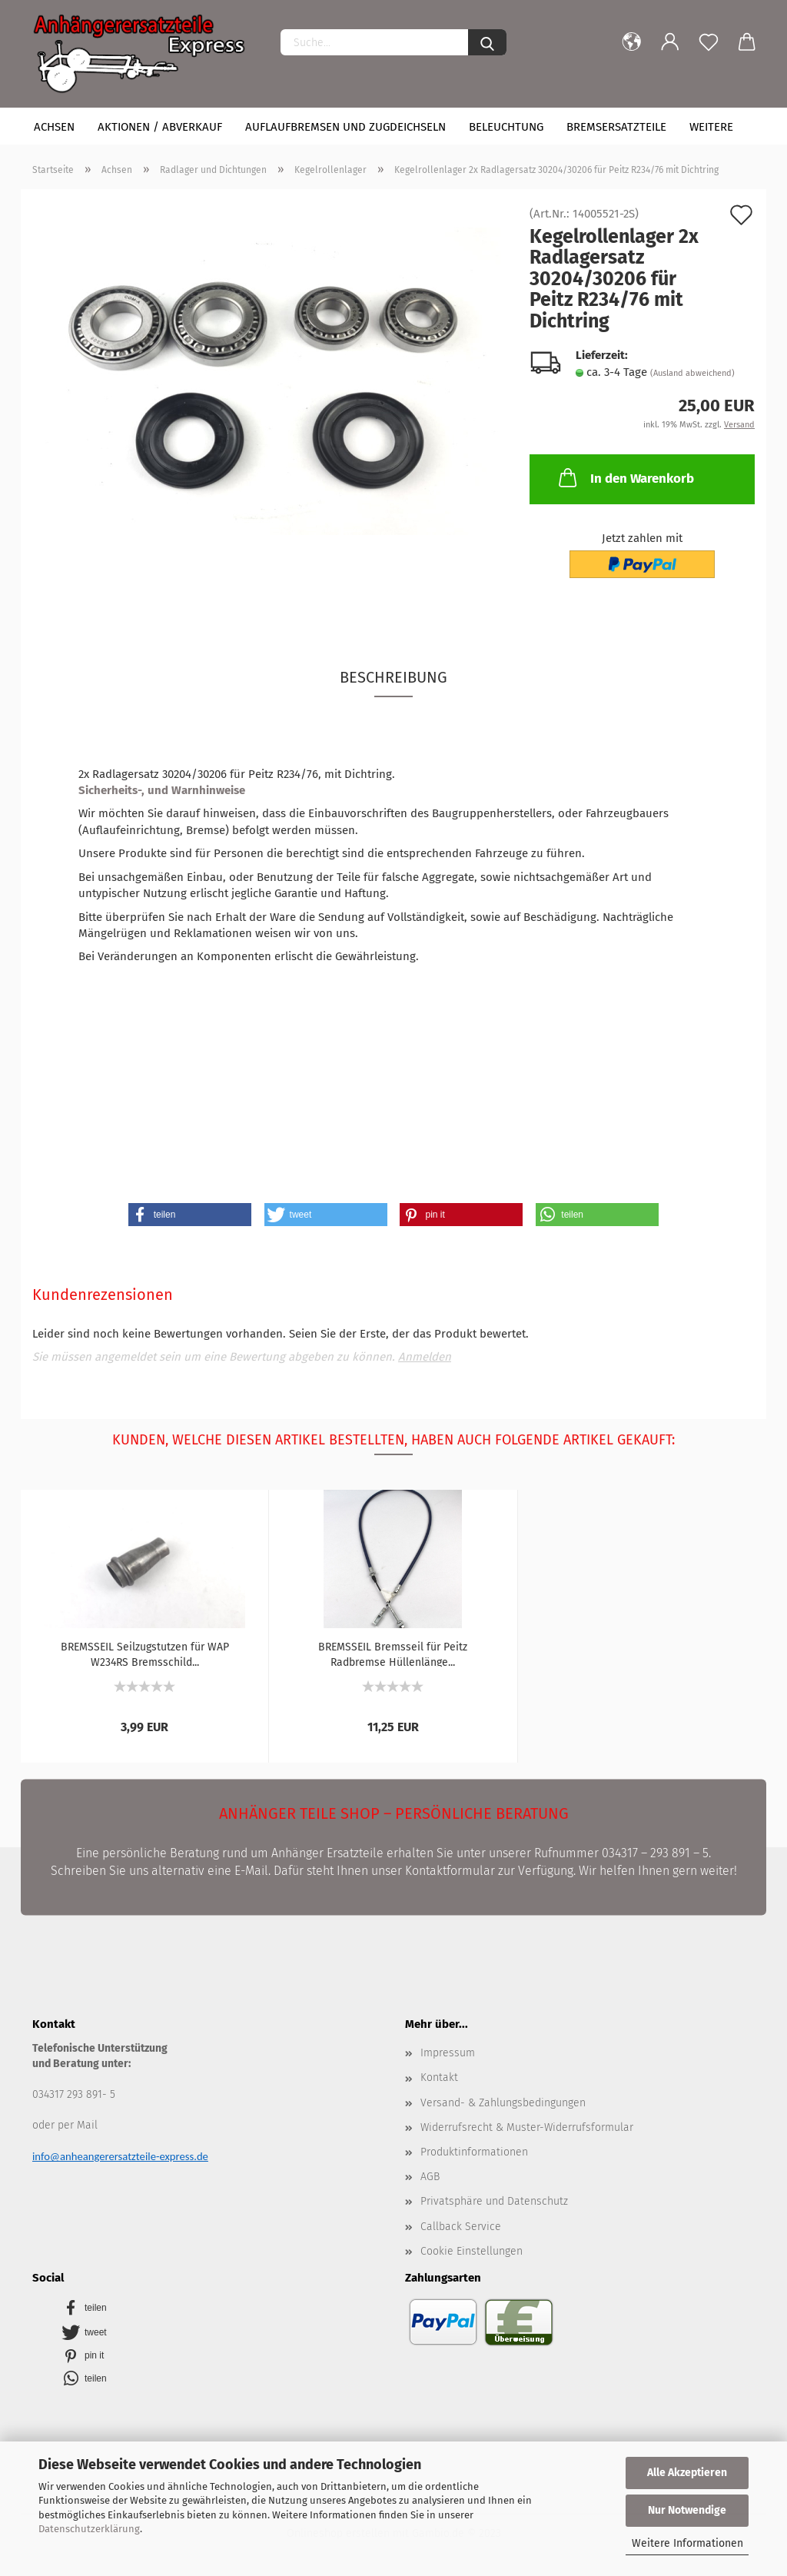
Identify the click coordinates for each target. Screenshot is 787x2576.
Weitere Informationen (687, 2543)
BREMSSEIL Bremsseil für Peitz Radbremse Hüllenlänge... (392, 1653)
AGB (430, 2176)
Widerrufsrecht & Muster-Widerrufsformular (526, 2127)
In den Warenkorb (625, 477)
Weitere (711, 127)
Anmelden (424, 1357)
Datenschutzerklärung (89, 2528)
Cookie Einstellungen (471, 2251)
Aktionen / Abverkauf (160, 127)
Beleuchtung (506, 127)
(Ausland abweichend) (692, 373)
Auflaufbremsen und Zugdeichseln (345, 127)
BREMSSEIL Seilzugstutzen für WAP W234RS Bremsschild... (145, 1653)
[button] (189, 1214)
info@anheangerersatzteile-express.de (120, 2156)
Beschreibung (393, 677)
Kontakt (439, 2077)
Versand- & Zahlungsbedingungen (503, 2102)
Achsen (54, 127)
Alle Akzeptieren (687, 2472)
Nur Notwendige (687, 2510)
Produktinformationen (474, 2152)
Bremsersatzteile (616, 127)
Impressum (447, 2052)
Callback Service (460, 2226)
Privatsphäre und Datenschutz (494, 2201)
